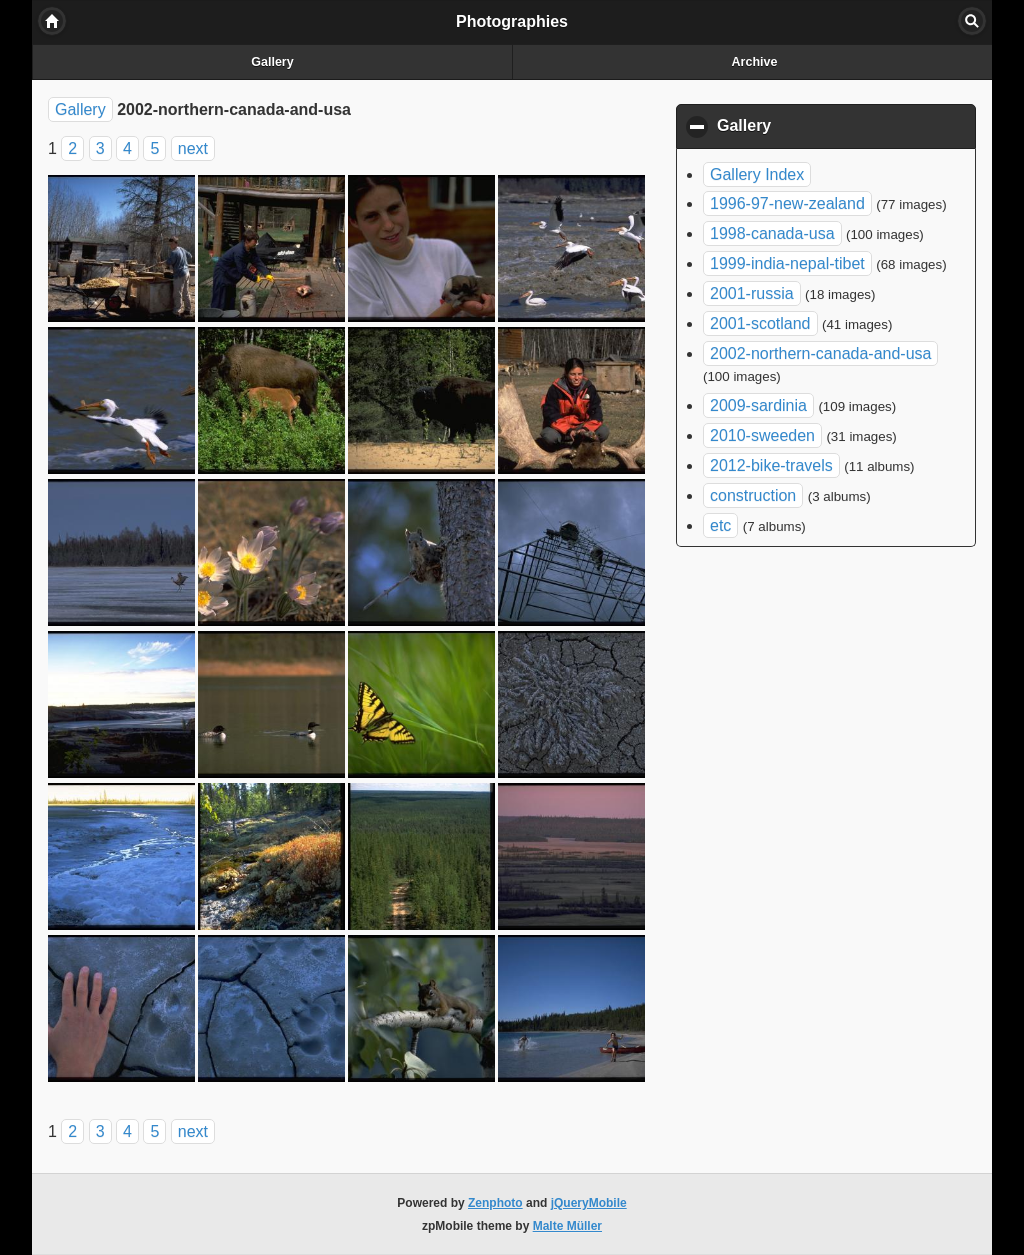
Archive (755, 62)
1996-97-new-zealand (787, 203)
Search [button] (972, 21)
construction (753, 495)
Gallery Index (757, 174)
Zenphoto (495, 1203)
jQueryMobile (589, 1203)
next (193, 148)
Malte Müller (567, 1226)
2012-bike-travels (771, 465)
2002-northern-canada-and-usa (820, 353)
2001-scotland (760, 323)
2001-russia (752, 293)
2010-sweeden (762, 435)
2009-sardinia (758, 405)
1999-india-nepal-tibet (787, 263)
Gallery (272, 62)
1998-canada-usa (772, 233)
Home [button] (52, 21)
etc (720, 525)
